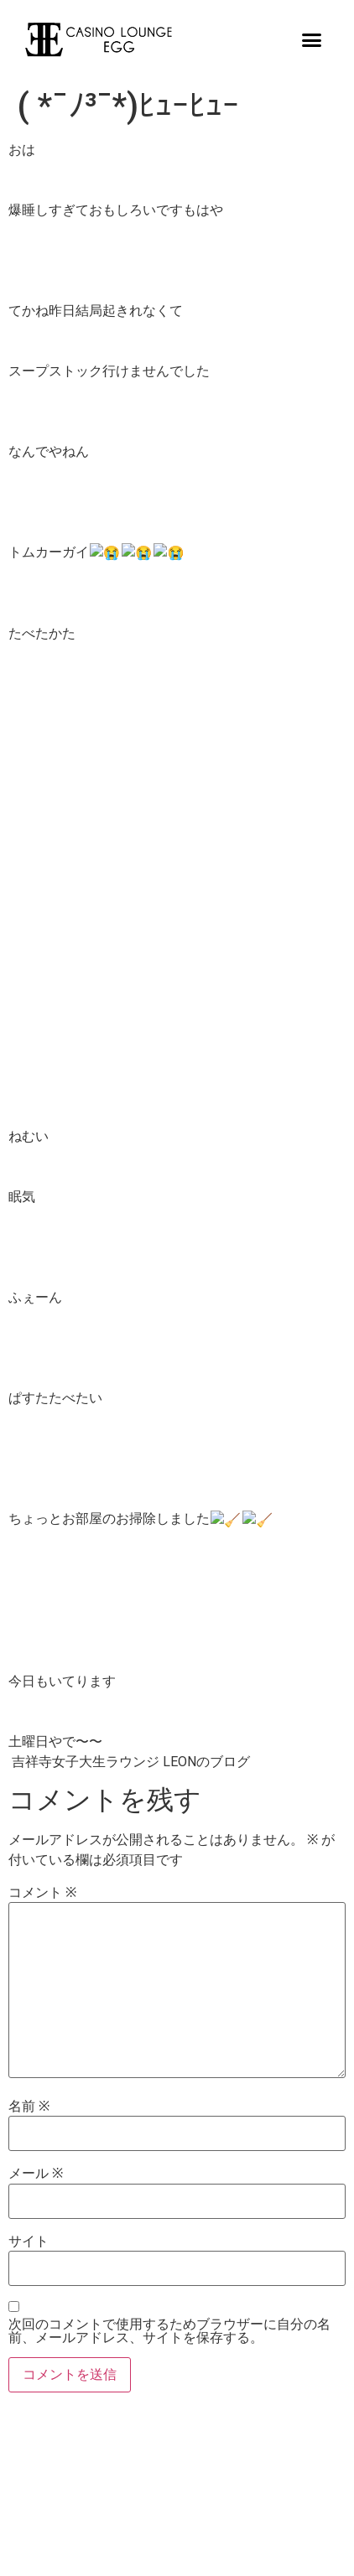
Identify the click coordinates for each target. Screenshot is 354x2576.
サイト (28, 2239)
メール (35, 2171)
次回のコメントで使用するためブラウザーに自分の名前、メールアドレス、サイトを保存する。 (169, 2328)
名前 (28, 2104)
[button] (312, 39)
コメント (42, 1890)
